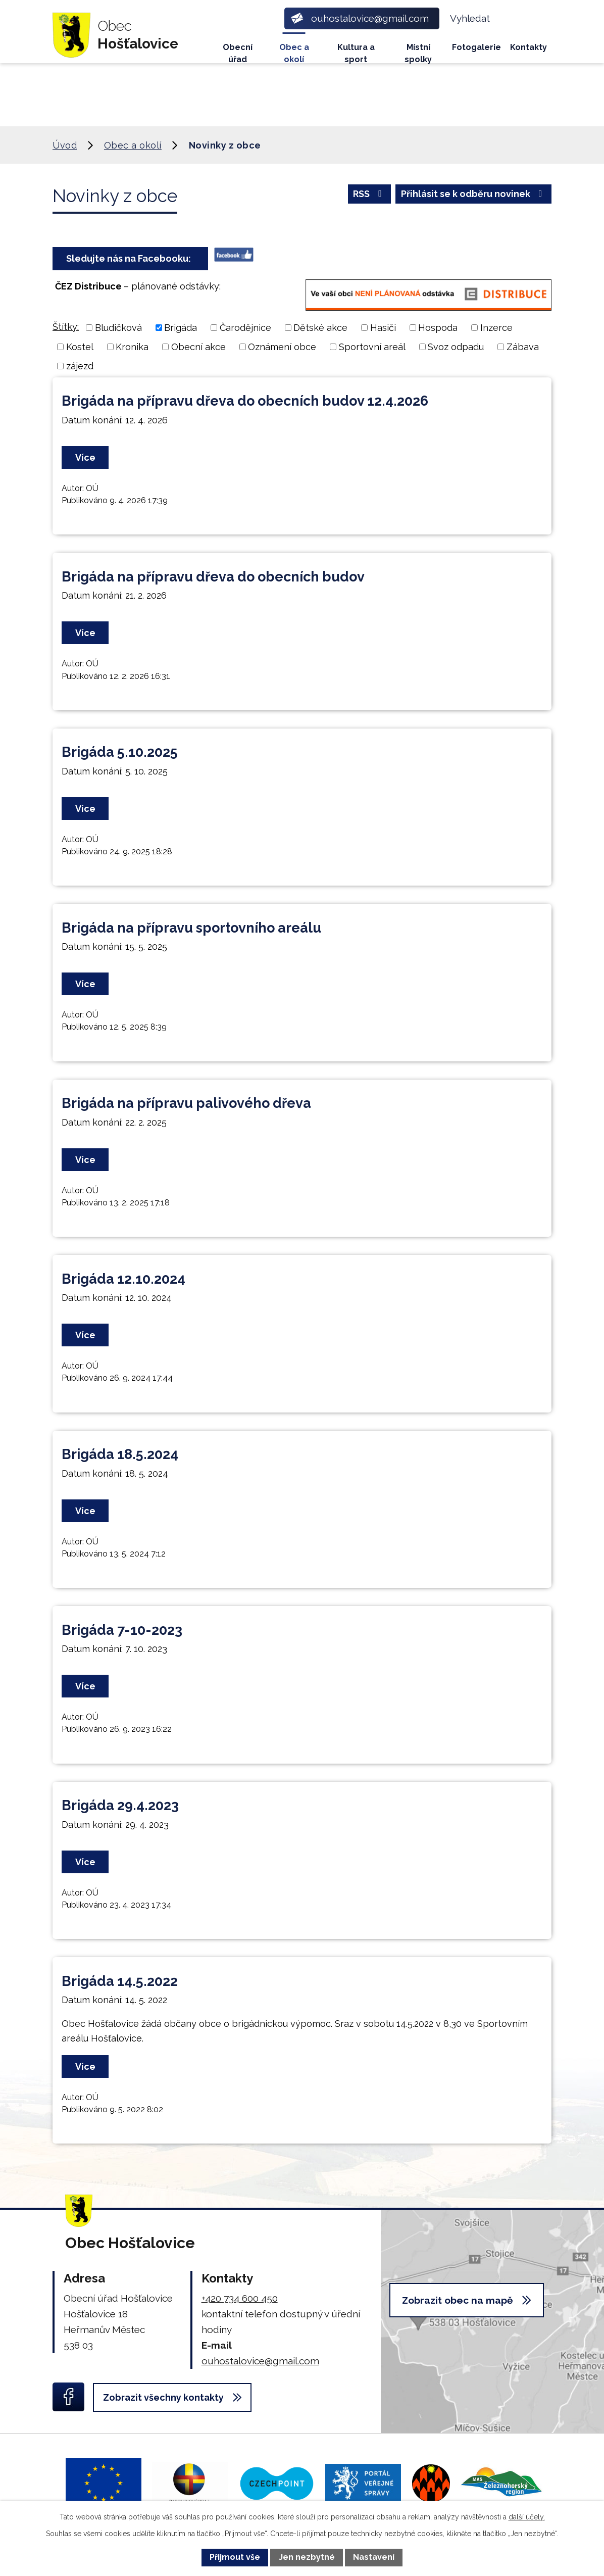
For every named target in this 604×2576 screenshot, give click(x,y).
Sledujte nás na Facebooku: (130, 258)
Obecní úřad (238, 52)
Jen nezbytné (307, 2557)
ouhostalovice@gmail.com (260, 2360)
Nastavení (373, 2557)
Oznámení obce (282, 347)
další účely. (527, 2517)
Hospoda (438, 327)
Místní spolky (418, 52)
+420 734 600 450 (240, 2298)
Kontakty (528, 47)
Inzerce (496, 327)
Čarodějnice (245, 327)
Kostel (79, 347)
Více (85, 457)
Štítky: (66, 326)
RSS (369, 194)
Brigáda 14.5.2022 (120, 1981)
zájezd (79, 366)
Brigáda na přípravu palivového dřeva (186, 1103)
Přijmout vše (235, 2557)
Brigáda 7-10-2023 (122, 1630)
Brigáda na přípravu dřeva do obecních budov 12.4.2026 (245, 401)
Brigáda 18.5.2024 (120, 1454)
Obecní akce (198, 347)
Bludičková (118, 327)
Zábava (523, 347)
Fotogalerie (476, 47)
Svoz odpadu (456, 347)
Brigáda (180, 327)
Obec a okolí (294, 52)
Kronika (132, 347)
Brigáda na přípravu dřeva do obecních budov (213, 577)
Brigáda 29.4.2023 (120, 1805)
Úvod (197, 48)
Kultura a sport (356, 52)
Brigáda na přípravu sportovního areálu (191, 928)
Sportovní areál (372, 347)
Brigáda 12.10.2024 (123, 1279)
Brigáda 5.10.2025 (120, 752)
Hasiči (383, 327)
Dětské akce (320, 327)
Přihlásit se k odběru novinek (473, 194)
